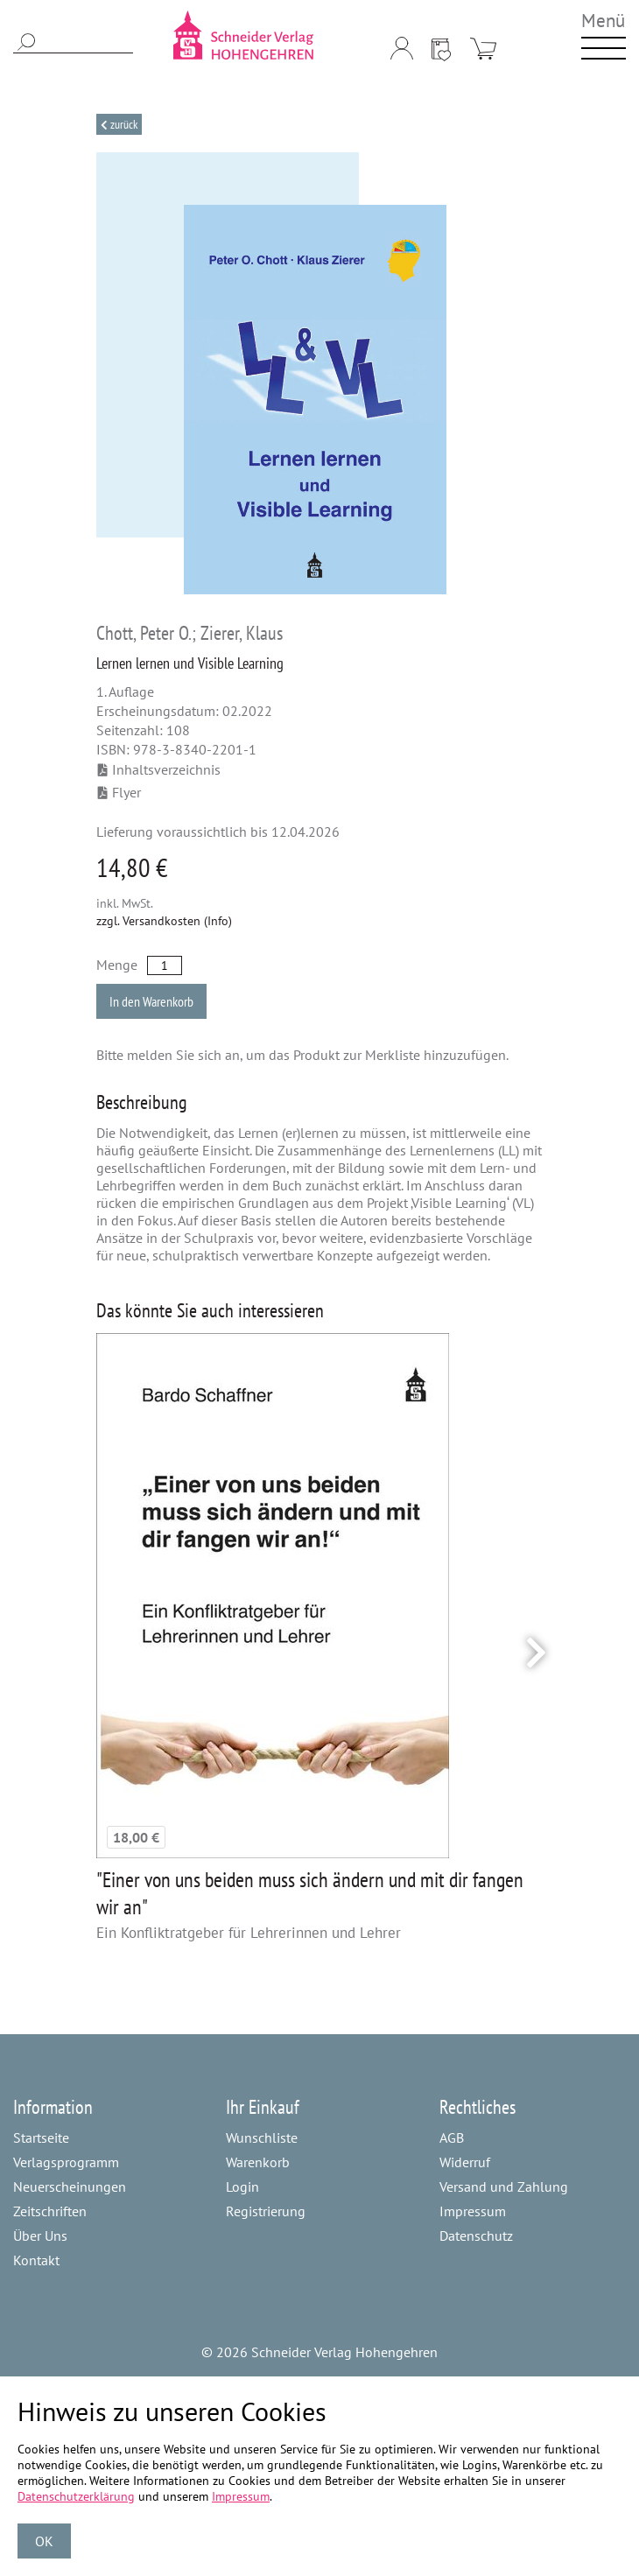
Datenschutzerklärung (76, 2496)
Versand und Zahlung (503, 2186)
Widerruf (464, 2162)
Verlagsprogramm (66, 2162)
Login (242, 2186)
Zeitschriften (50, 2211)
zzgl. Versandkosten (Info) (164, 921)
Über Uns (40, 2235)
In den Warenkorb (151, 1001)
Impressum (472, 2211)
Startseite (41, 2137)
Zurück (122, 124)
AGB (451, 2137)
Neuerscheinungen (69, 2186)
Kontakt (36, 2260)
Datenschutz (476, 2235)
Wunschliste (262, 2137)
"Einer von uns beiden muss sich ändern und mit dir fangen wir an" (309, 1893)
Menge (116, 964)
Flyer (119, 792)
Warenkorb (258, 2162)
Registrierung (265, 2211)
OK (44, 2541)
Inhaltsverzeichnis (159, 769)
